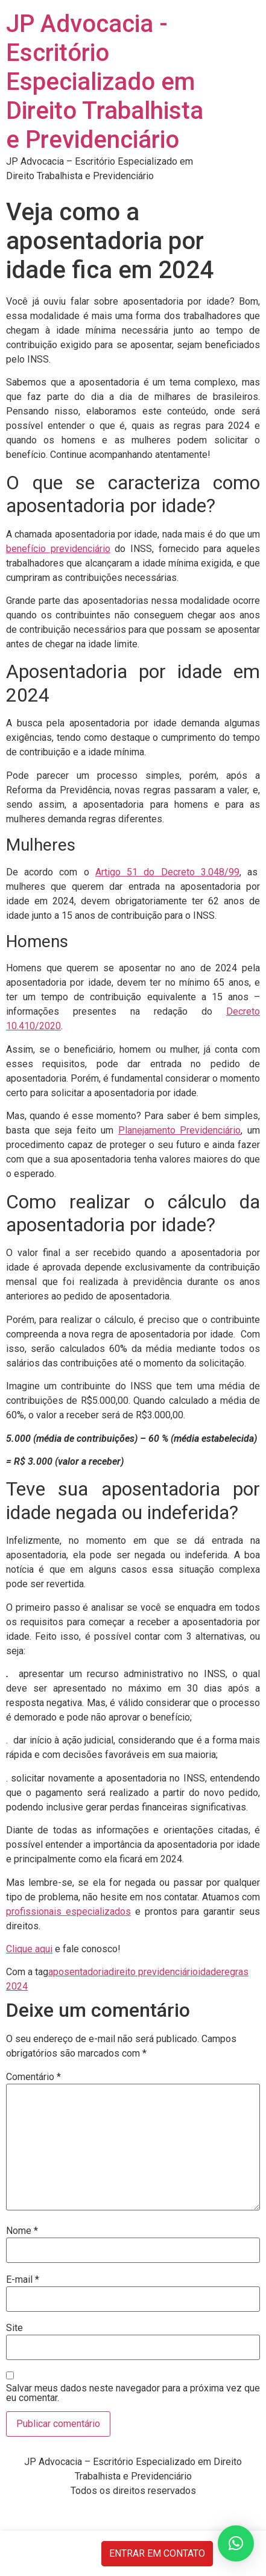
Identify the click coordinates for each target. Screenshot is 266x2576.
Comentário (33, 2077)
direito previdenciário (153, 1972)
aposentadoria (78, 1972)
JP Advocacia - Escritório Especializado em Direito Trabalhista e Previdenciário (104, 82)
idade (209, 1972)
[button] (236, 2543)
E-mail (22, 2280)
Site (14, 2328)
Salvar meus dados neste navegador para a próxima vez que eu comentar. (133, 2393)
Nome (22, 2231)
